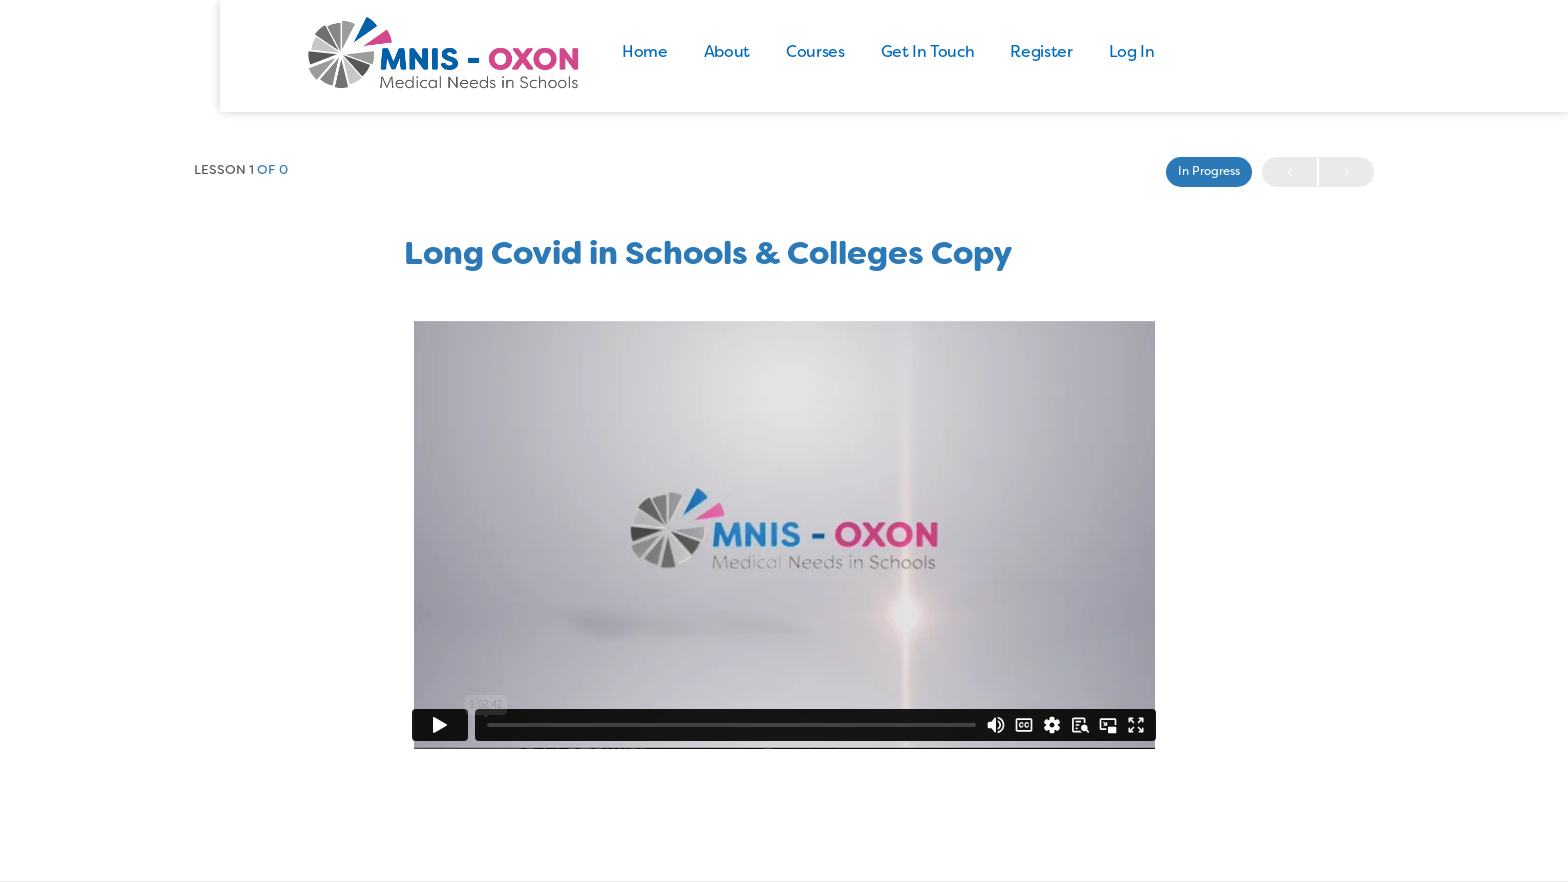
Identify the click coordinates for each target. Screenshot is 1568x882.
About (802, 53)
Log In (1207, 53)
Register (1117, 53)
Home (721, 53)
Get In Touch (1003, 53)
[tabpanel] (784, 535)
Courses (890, 53)
